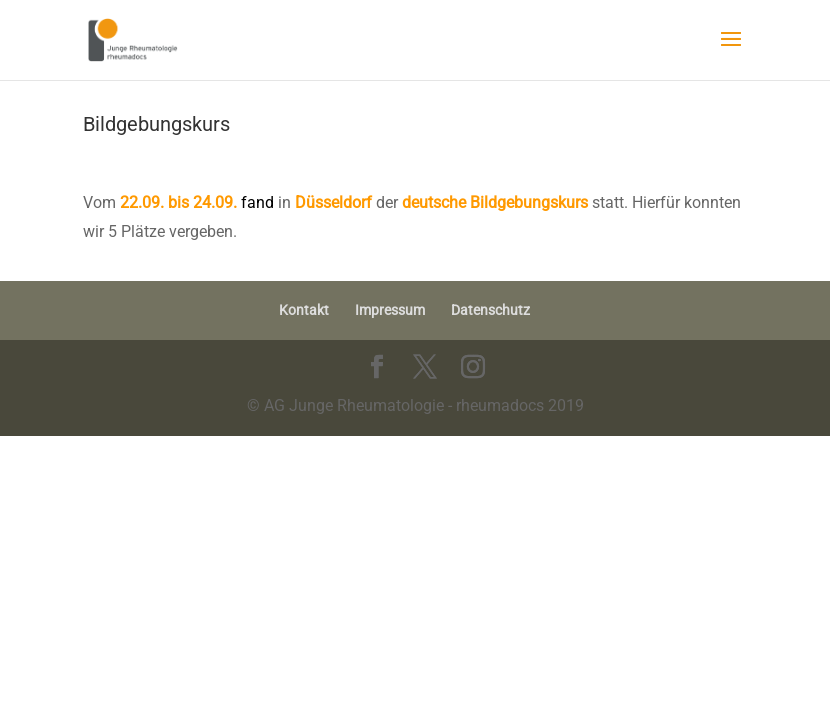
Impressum (390, 310)
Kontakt (304, 310)
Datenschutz (490, 310)
